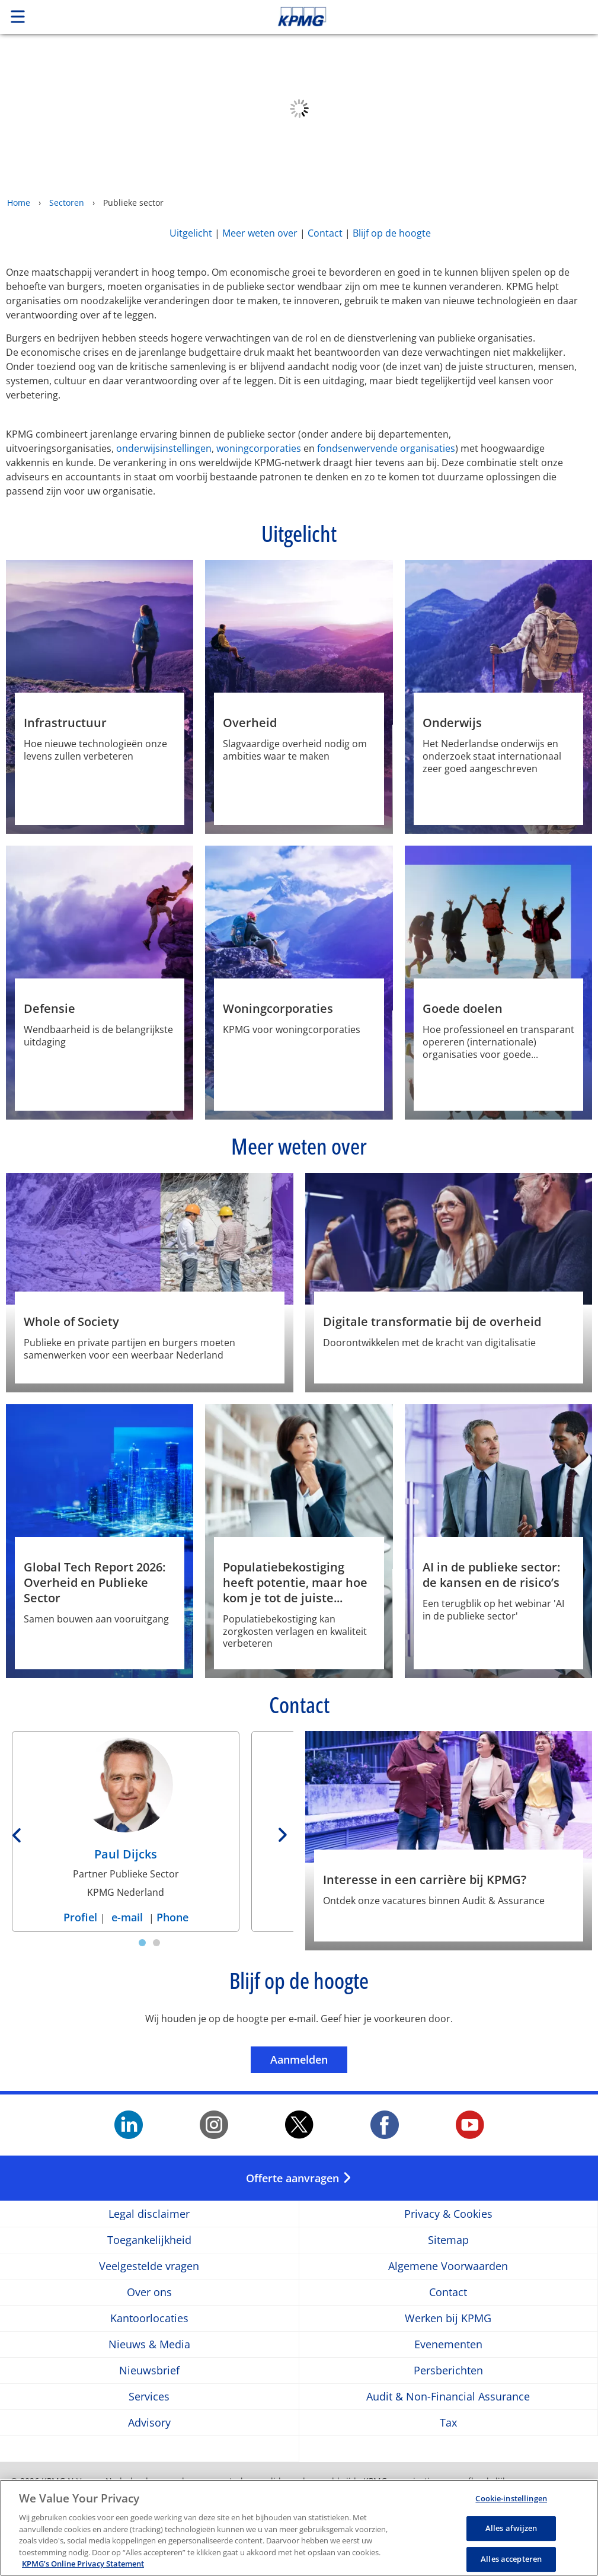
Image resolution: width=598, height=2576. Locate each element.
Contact (325, 233)
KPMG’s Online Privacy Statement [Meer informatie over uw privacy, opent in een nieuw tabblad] (83, 2563)
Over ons (149, 2292)
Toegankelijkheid (149, 2240)
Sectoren (66, 202)
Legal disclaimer (149, 2214)
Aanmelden (308, 2059)
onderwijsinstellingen (164, 448)
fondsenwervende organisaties (386, 448)
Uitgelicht (191, 233)
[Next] (281, 1832)
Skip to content (419, 16)
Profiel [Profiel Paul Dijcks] (81, 1917)
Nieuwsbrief (149, 2370)
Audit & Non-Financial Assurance (448, 2396)
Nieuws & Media (149, 2344)
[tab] (142, 1942)
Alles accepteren (511, 2558)
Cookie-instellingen (510, 2498)
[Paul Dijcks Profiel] (125, 1802)
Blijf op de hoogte (392, 233)
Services (149, 2396)
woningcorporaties (258, 448)
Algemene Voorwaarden (448, 2266)
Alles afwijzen (511, 2528)
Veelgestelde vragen (149, 2266)
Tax (448, 2423)
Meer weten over (260, 233)
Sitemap (448, 2240)
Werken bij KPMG (448, 2318)
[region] (299, 2527)
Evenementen (448, 2344)
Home (18, 202)
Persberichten (448, 2370)
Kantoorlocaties (149, 2318)
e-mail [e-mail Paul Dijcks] (127, 1917)
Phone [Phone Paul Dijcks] (172, 1917)
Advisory (149, 2423)
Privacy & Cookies (448, 2214)
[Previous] (18, 1832)
